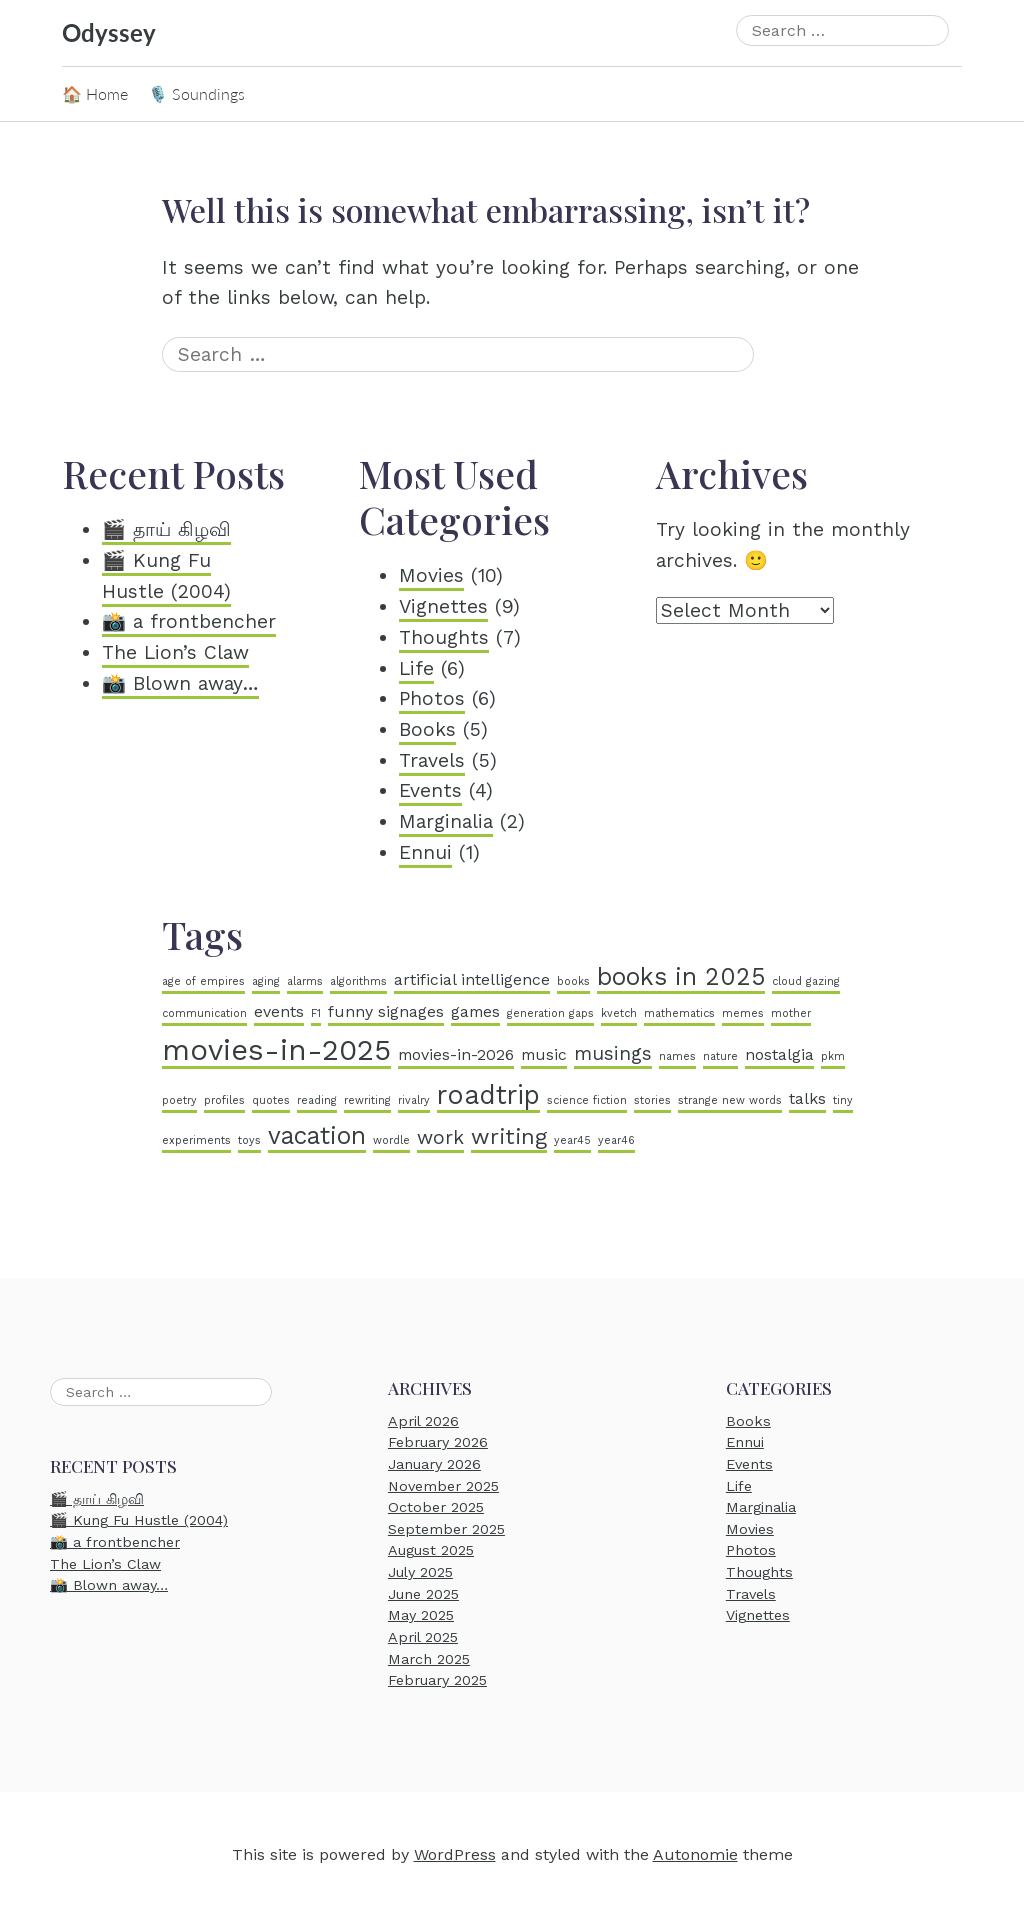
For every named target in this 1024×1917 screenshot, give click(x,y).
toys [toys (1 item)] (249, 1140)
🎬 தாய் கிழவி (166, 529)
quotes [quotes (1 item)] (271, 1100)
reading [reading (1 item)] (317, 1100)
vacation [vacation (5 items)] (317, 1135)
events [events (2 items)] (279, 1011)
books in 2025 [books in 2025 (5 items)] (681, 976)
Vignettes (443, 606)
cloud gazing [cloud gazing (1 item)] (806, 981)
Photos (432, 698)
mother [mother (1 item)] (791, 1013)
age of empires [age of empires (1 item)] (203, 981)
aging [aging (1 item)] (266, 981)
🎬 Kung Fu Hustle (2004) (139, 1521)
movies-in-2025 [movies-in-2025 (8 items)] (276, 1050)
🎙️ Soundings (196, 93)
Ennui (425, 852)
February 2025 (437, 1680)
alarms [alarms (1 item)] (305, 981)
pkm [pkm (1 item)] (833, 1056)
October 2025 (436, 1507)
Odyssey (109, 32)
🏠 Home (95, 93)
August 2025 (431, 1551)
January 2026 (434, 1464)
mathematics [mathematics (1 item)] (679, 1013)
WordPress (455, 1854)
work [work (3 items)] (440, 1137)
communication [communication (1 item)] (204, 1013)
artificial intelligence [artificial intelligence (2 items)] (472, 979)
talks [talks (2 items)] (807, 1098)
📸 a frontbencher (189, 621)
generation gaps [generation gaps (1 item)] (550, 1013)
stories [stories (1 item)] (652, 1100)
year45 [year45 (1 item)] (572, 1140)
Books (427, 729)
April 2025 (423, 1637)
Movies (431, 575)
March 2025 (429, 1659)
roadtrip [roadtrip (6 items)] (488, 1094)
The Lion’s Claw (175, 652)
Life (416, 668)
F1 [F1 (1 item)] (316, 1013)
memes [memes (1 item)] (743, 1013)
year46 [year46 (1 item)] (616, 1140)
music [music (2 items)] (544, 1054)
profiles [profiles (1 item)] (224, 1100)
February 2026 (438, 1443)
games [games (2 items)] (475, 1011)
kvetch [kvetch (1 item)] (619, 1013)
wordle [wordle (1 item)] (391, 1140)
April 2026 (423, 1421)
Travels (432, 760)
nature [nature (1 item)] (720, 1056)
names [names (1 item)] (677, 1056)
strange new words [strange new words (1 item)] (730, 1100)
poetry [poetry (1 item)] (179, 1100)
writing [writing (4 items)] (509, 1136)
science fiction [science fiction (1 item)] (587, 1100)
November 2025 (443, 1486)
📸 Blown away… (180, 683)
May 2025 (421, 1615)
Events (430, 790)
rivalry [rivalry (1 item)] (414, 1100)
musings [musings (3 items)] (613, 1053)
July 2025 (420, 1572)
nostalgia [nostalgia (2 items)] (779, 1054)
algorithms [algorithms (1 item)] (358, 981)
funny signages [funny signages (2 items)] (386, 1011)
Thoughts (444, 637)
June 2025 (423, 1594)
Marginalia (446, 821)
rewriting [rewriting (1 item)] (367, 1100)
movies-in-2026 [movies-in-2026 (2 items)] (456, 1054)
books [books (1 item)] (573, 981)
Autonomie (695, 1854)
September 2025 (446, 1529)
